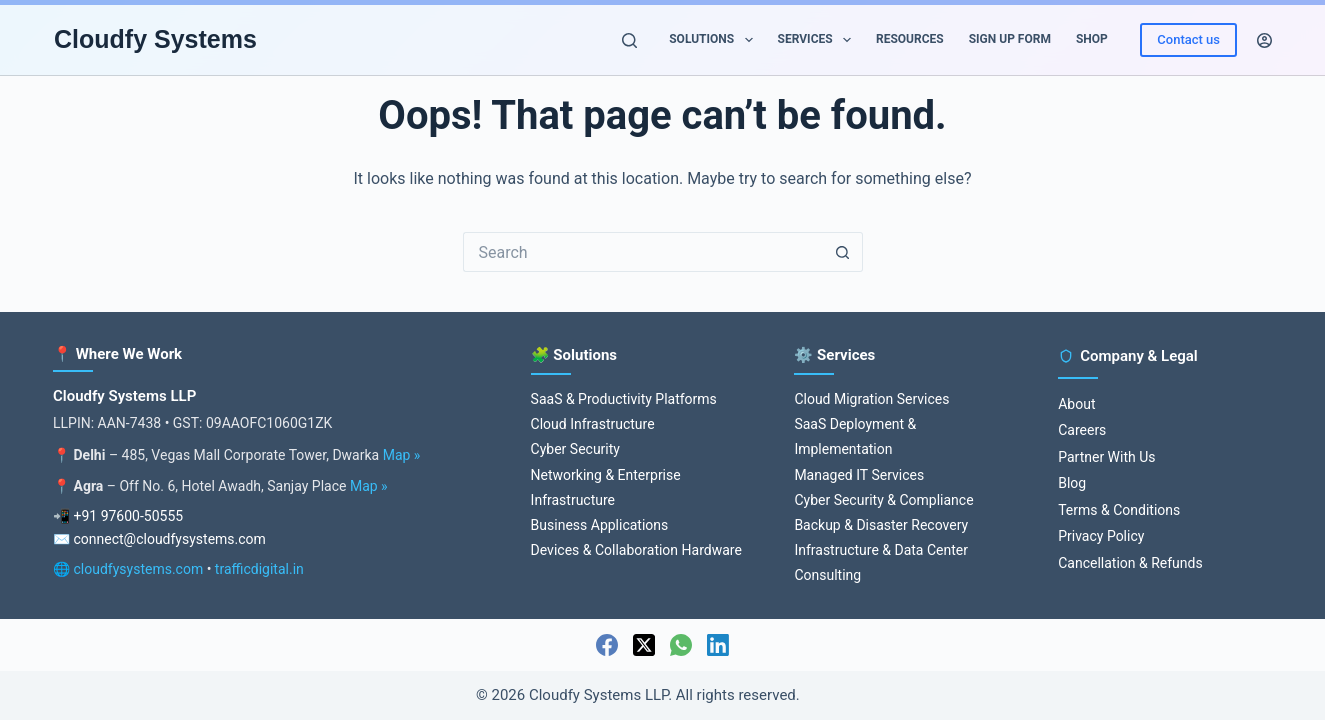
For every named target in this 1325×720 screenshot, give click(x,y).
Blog (1072, 483)
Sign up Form (1010, 39)
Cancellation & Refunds (1130, 563)
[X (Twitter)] (644, 645)
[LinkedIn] (718, 645)
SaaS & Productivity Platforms (624, 399)
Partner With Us (1106, 457)
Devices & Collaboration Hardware (636, 550)
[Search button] (843, 252)
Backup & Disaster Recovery (881, 525)
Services (818, 40)
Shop (1092, 39)
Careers (1082, 430)
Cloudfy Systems (155, 39)
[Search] (629, 40)
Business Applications (600, 525)
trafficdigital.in (259, 569)
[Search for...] (643, 252)
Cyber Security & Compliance (883, 500)
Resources (910, 39)
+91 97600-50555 (128, 516)
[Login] (1264, 40)
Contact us (1188, 39)
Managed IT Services (859, 475)
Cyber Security (575, 449)
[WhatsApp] (681, 645)
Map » (402, 455)
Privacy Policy (1101, 536)
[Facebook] (607, 645)
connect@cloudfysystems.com (169, 539)
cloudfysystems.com (138, 569)
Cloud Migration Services (871, 399)
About (1076, 404)
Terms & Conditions (1119, 510)
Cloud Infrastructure (593, 424)
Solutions (714, 40)
